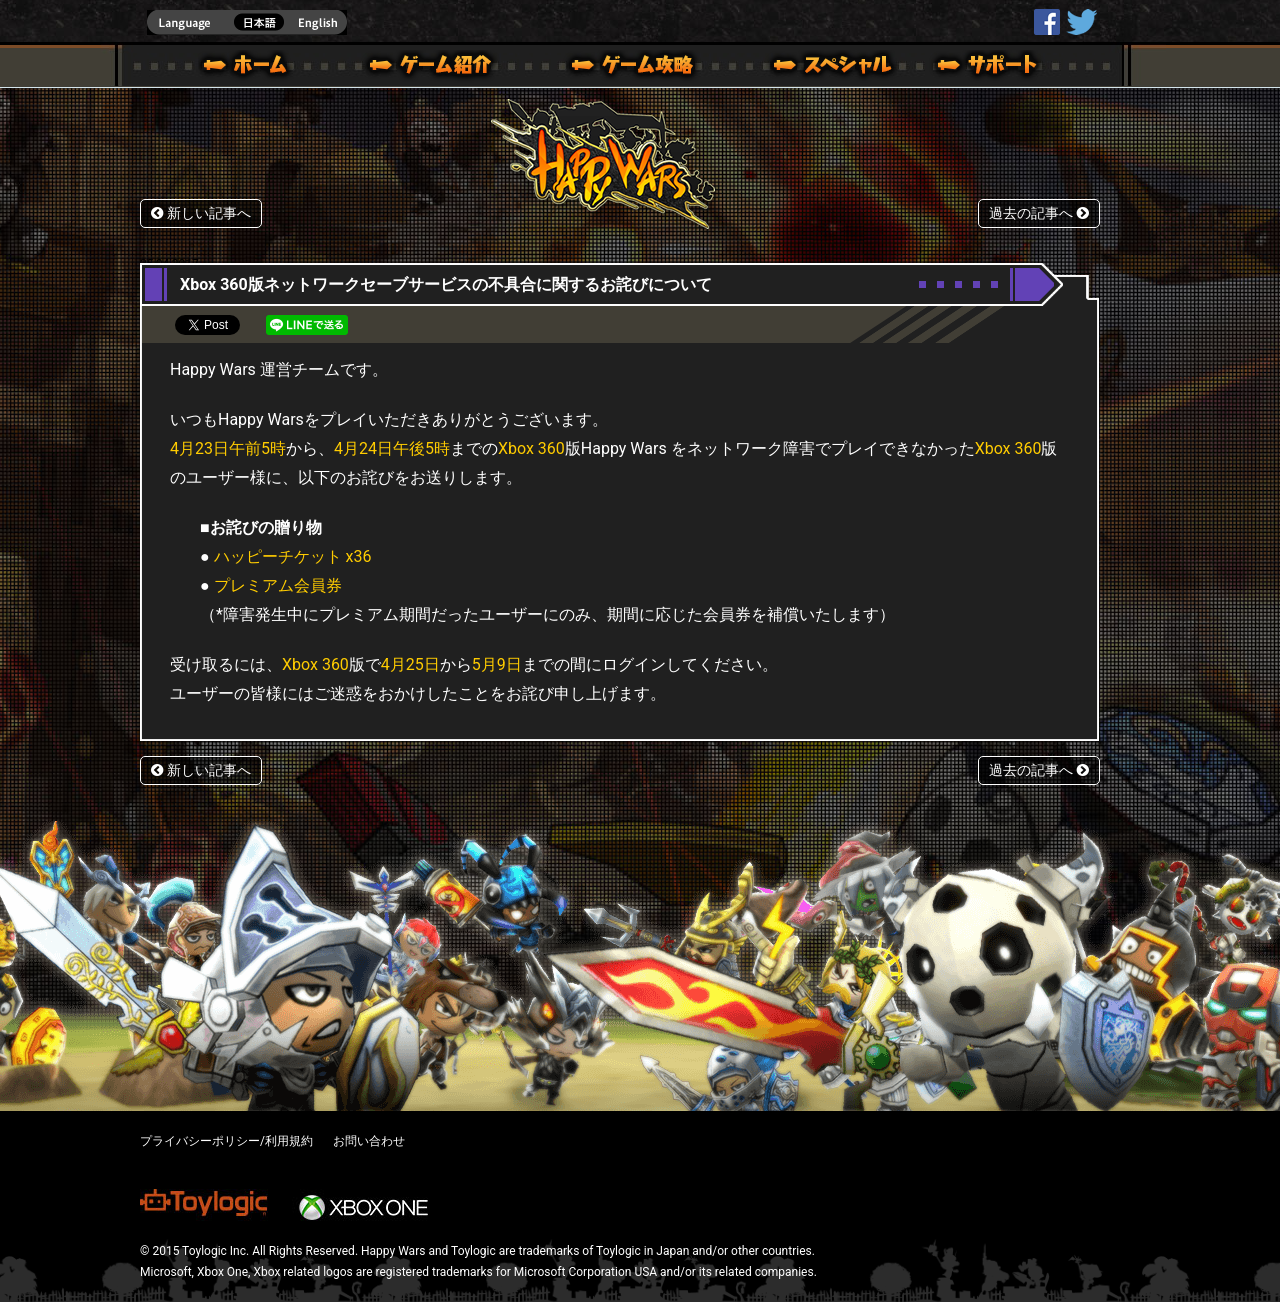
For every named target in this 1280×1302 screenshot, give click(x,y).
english (247, 22)
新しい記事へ (201, 213)
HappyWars (1047, 22)
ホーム (253, 68)
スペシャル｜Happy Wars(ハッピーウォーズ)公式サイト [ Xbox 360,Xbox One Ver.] (805, 68)
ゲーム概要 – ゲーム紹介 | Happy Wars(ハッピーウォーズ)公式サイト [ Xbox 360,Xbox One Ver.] (437, 68)
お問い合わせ (369, 1141)
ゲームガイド (621, 68)
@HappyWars (1081, 22)
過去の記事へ (1039, 213)
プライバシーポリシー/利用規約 (226, 1141)
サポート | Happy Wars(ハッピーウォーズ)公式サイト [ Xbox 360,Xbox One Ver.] (989, 68)
